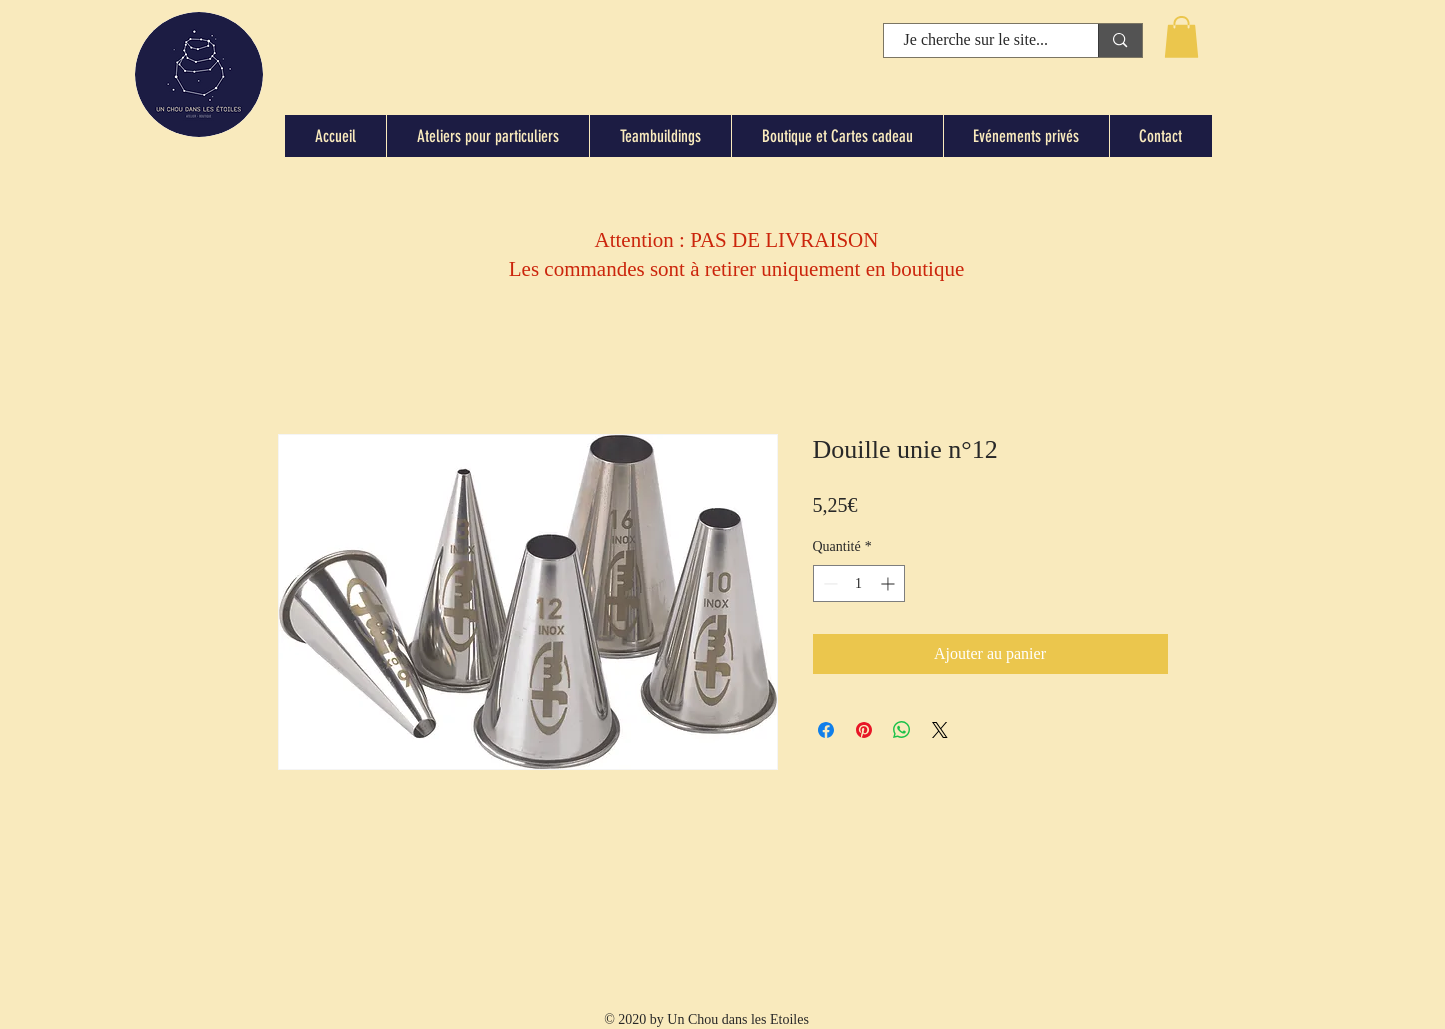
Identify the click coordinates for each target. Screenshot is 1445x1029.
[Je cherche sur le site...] (976, 40)
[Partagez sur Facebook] (826, 730)
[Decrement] (828, 583)
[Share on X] (940, 730)
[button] (1181, 37)
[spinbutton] (859, 583)
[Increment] (889, 583)
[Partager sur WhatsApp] (902, 730)
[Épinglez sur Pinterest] (864, 730)
